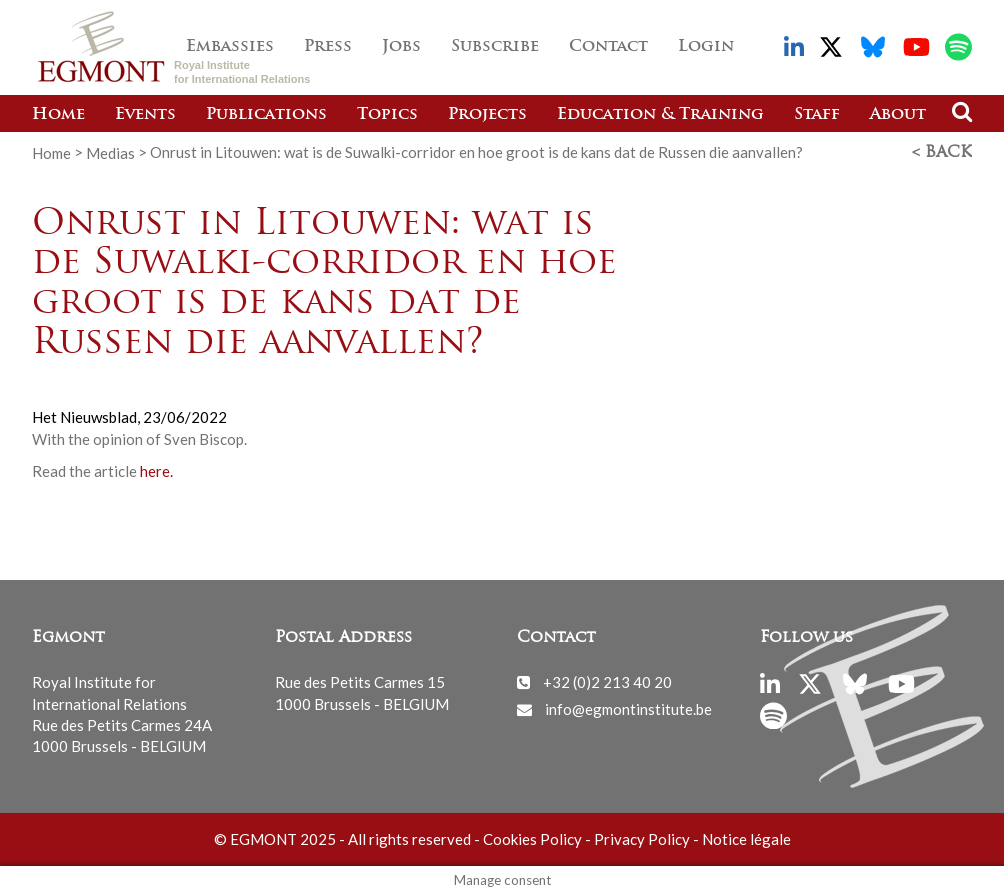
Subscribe (495, 47)
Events (145, 115)
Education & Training (660, 115)
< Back (942, 153)
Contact (608, 47)
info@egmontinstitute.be (628, 709)
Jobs (401, 47)
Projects (487, 115)
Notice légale (746, 839)
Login (706, 47)
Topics (387, 115)
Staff (817, 115)
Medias (110, 152)
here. (155, 471)
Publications (266, 115)
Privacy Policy (642, 839)
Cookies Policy (532, 839)
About (898, 115)
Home (58, 115)
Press (328, 47)
